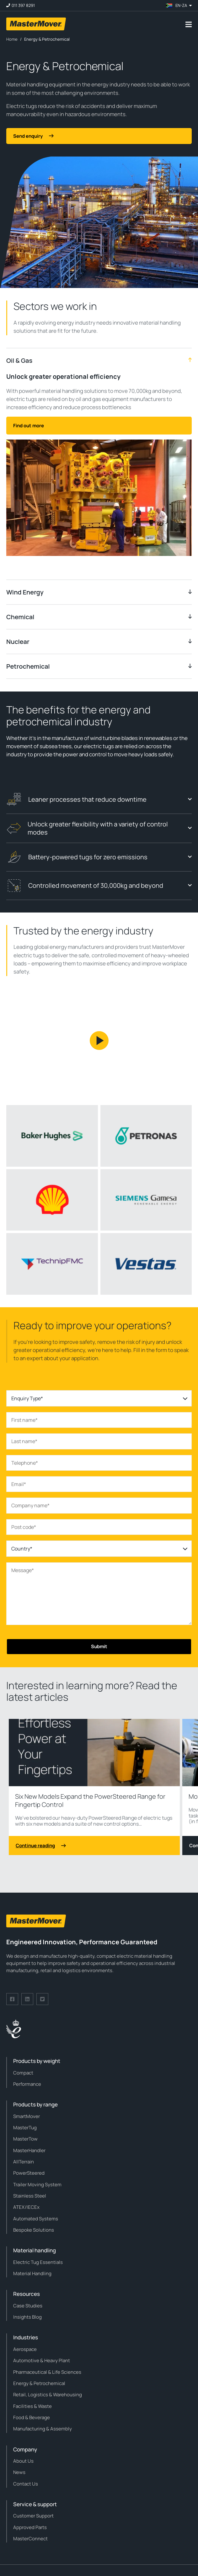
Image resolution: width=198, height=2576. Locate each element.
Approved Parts (30, 2527)
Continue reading (41, 1845)
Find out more (28, 425)
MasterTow (25, 2139)
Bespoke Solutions (33, 2230)
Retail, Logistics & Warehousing (47, 2394)
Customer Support (33, 2515)
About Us (23, 2461)
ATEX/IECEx (26, 2207)
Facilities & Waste (32, 2406)
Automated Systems (35, 2218)
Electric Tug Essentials (38, 2262)
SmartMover (26, 2116)
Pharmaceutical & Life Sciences (47, 2372)
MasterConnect (30, 2538)
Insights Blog (27, 2317)
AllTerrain (23, 2161)
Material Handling (32, 2273)
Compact (23, 2073)
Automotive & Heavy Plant (41, 2360)
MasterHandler (29, 2150)
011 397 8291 (23, 5)
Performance (27, 2084)
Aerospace (25, 2349)
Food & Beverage (31, 2417)
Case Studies (27, 2305)
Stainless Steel (29, 2196)
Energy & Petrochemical (39, 2383)
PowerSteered (29, 2173)
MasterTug (25, 2127)
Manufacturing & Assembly (42, 2428)
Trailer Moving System (37, 2184)
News (19, 2472)
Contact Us (25, 2484)
